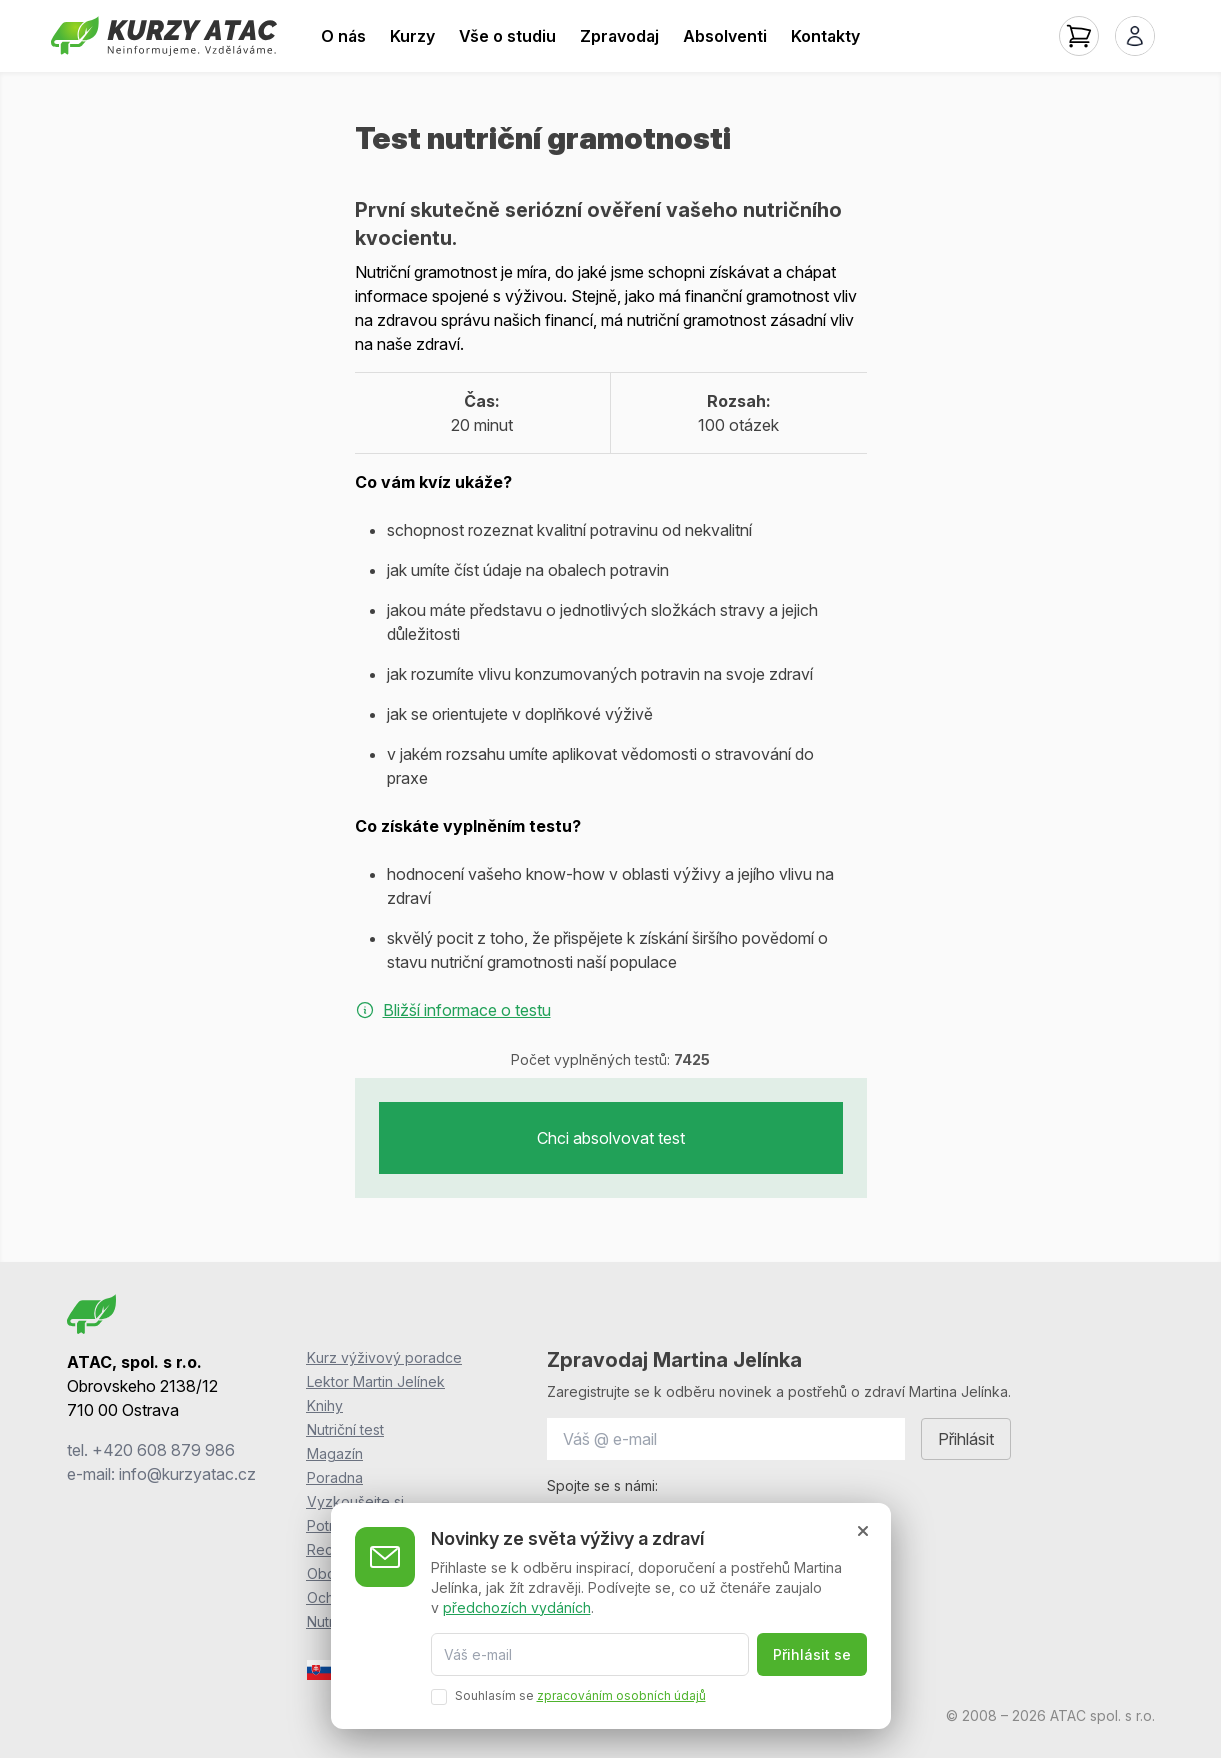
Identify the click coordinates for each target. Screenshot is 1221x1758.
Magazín (335, 1453)
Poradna (335, 1477)
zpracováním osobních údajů (621, 1694)
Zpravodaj (619, 36)
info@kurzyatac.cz (187, 1474)
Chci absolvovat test (611, 1138)
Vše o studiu (507, 36)
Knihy (325, 1405)
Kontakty (825, 36)
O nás (343, 36)
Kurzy (412, 36)
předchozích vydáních (517, 1605)
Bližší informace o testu (453, 1010)
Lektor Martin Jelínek (376, 1381)
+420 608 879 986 (163, 1450)
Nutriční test (345, 1429)
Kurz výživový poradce (384, 1357)
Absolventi (725, 36)
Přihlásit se (812, 1653)
